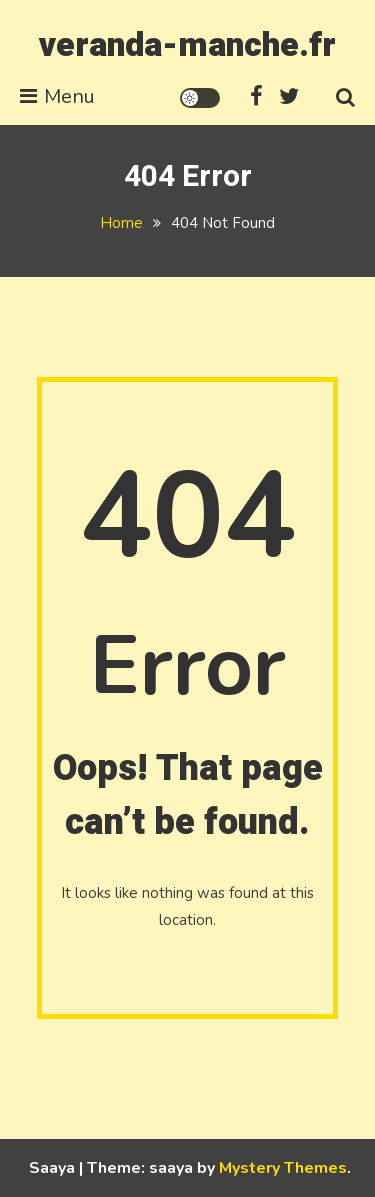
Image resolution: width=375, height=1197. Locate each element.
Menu (57, 96)
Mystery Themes (283, 1168)
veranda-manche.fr (187, 45)
